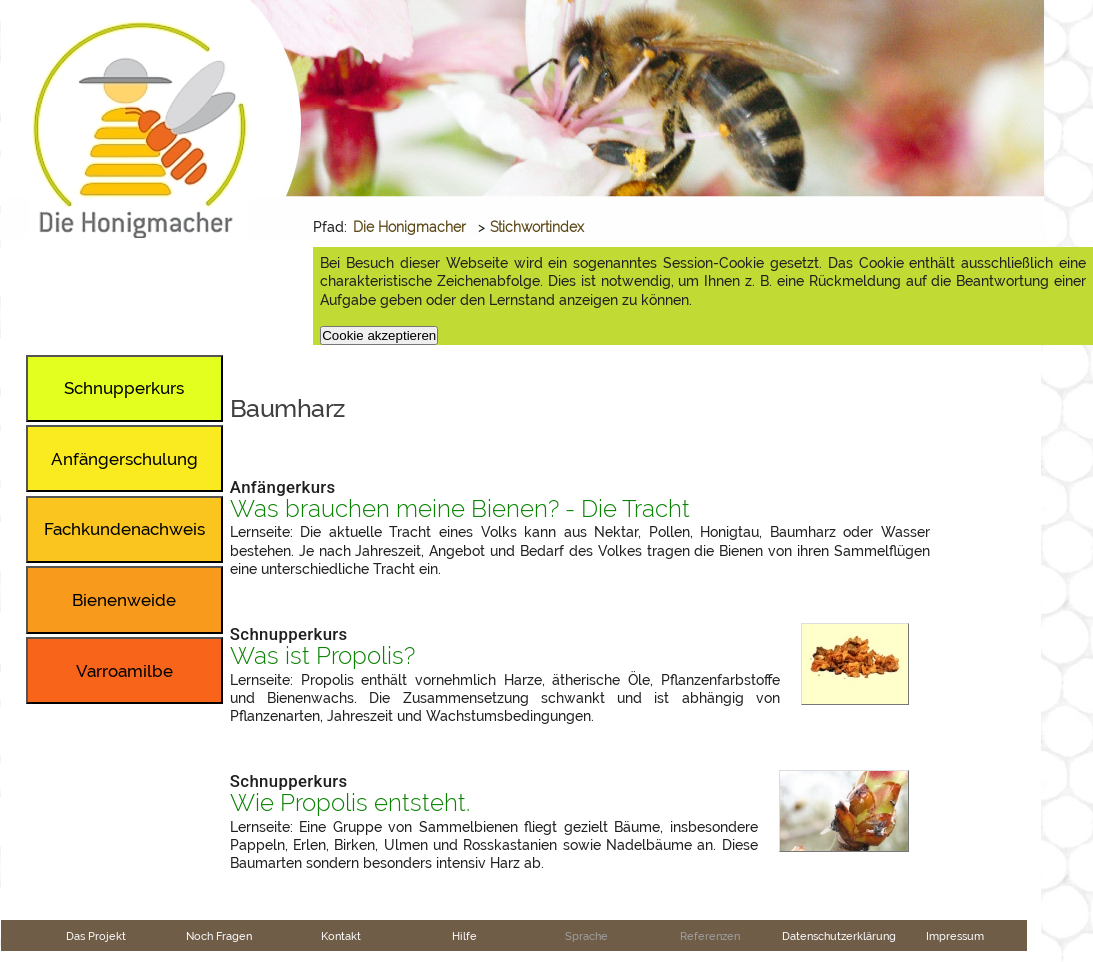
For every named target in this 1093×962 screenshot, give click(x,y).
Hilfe (464, 936)
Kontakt (341, 936)
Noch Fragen (219, 936)
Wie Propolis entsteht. (350, 803)
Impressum (955, 936)
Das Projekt (96, 936)
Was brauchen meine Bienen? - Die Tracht (460, 509)
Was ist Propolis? (322, 656)
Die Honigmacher (409, 227)
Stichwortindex (537, 227)
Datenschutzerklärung (839, 936)
